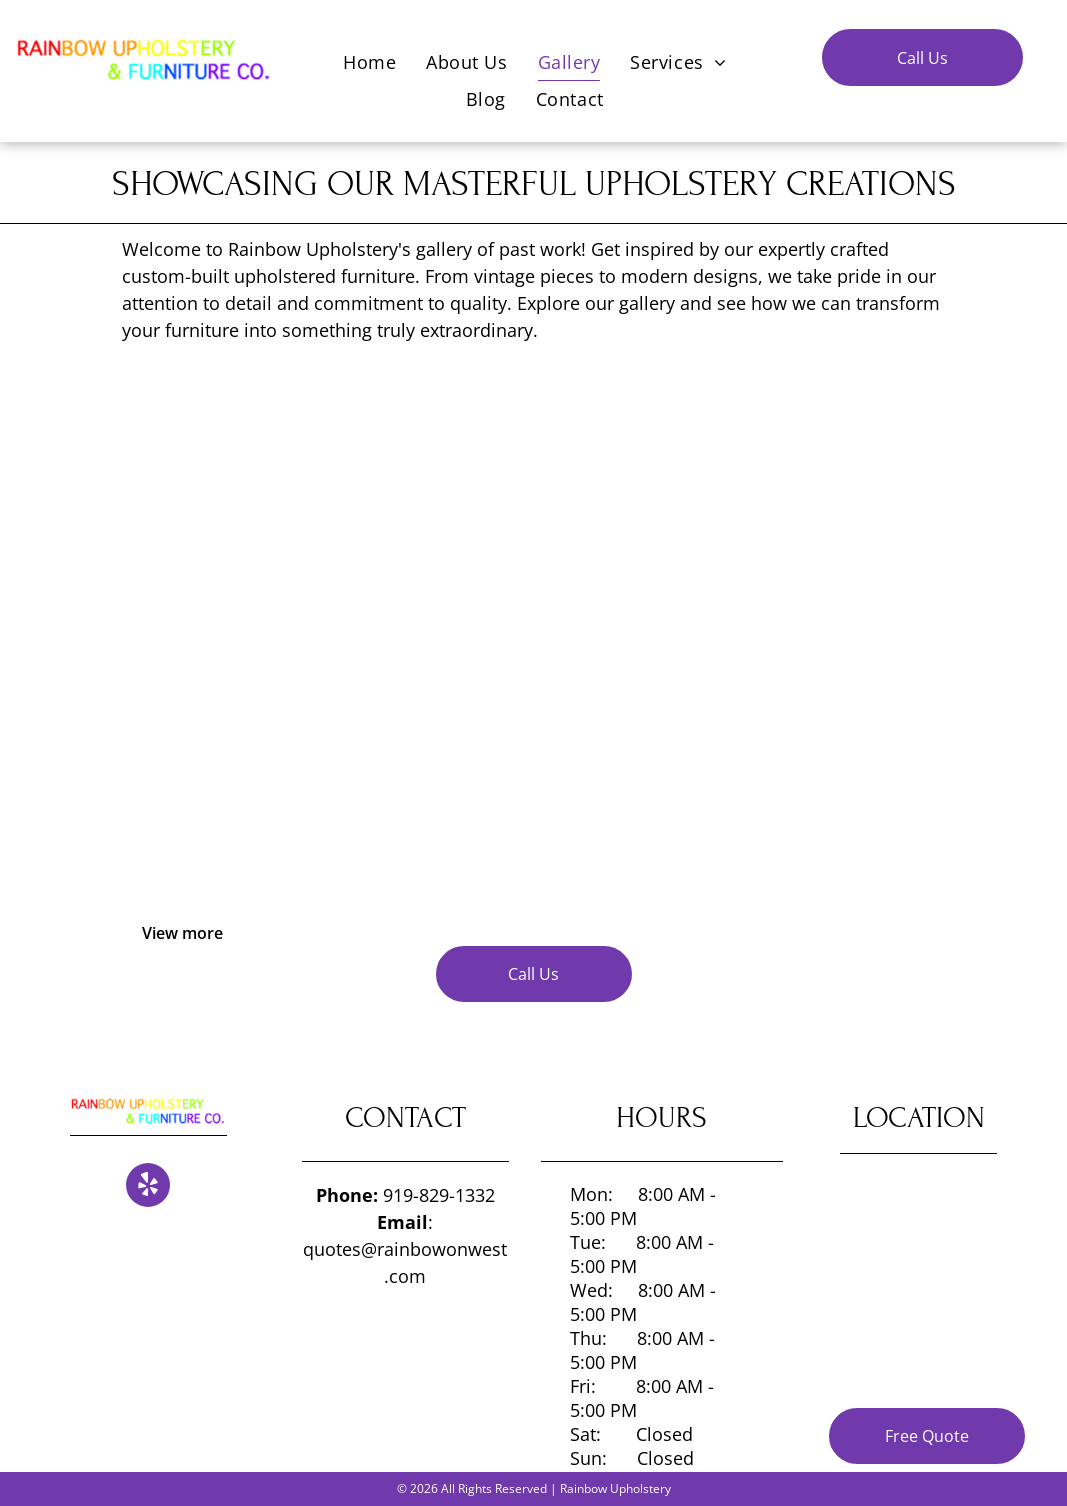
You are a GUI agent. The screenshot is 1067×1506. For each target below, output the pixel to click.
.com (405, 1276)
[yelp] (148, 1187)
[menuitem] (369, 61)
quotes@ (340, 1249)
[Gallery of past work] (266, 510)
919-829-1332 (439, 1195)
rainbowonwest (442, 1249)
